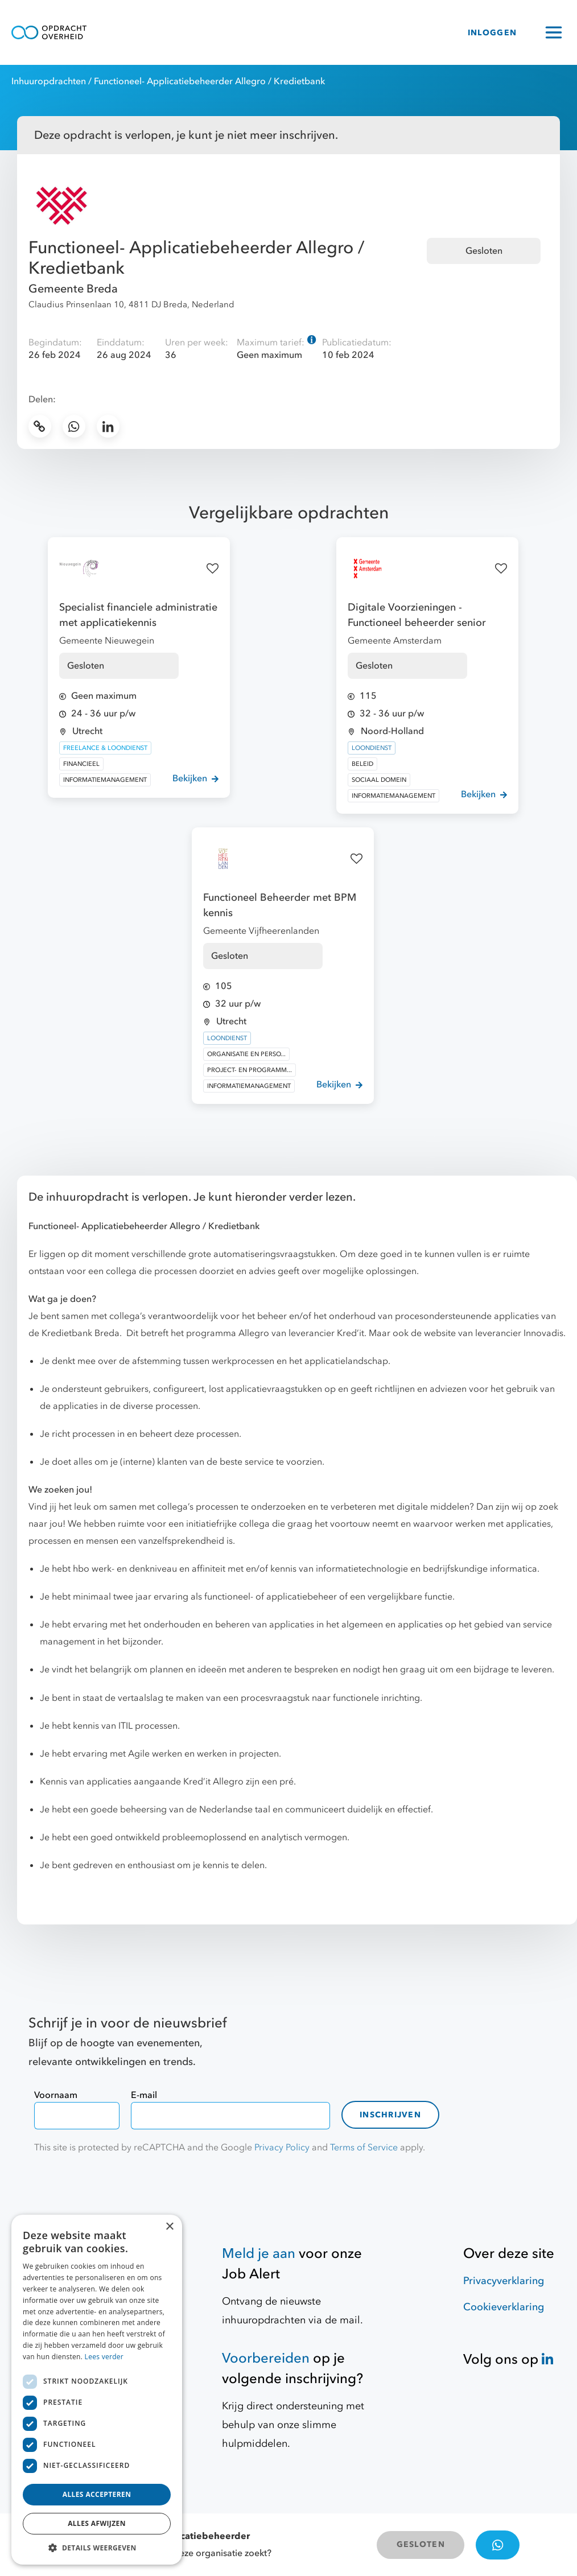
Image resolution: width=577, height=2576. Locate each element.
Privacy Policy (282, 2147)
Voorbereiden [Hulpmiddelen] (266, 2358)
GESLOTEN (421, 2544)
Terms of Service (364, 2147)
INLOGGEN (492, 32)
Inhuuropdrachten (48, 81)
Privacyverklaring (503, 2281)
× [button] (169, 2227)
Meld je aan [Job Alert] (258, 2253)
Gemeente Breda (73, 288)
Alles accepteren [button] (97, 2494)
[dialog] (96, 2390)
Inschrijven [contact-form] (390, 2114)
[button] (97, 2547)
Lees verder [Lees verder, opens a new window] (104, 2356)
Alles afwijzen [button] (97, 2523)
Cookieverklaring (503, 2307)
